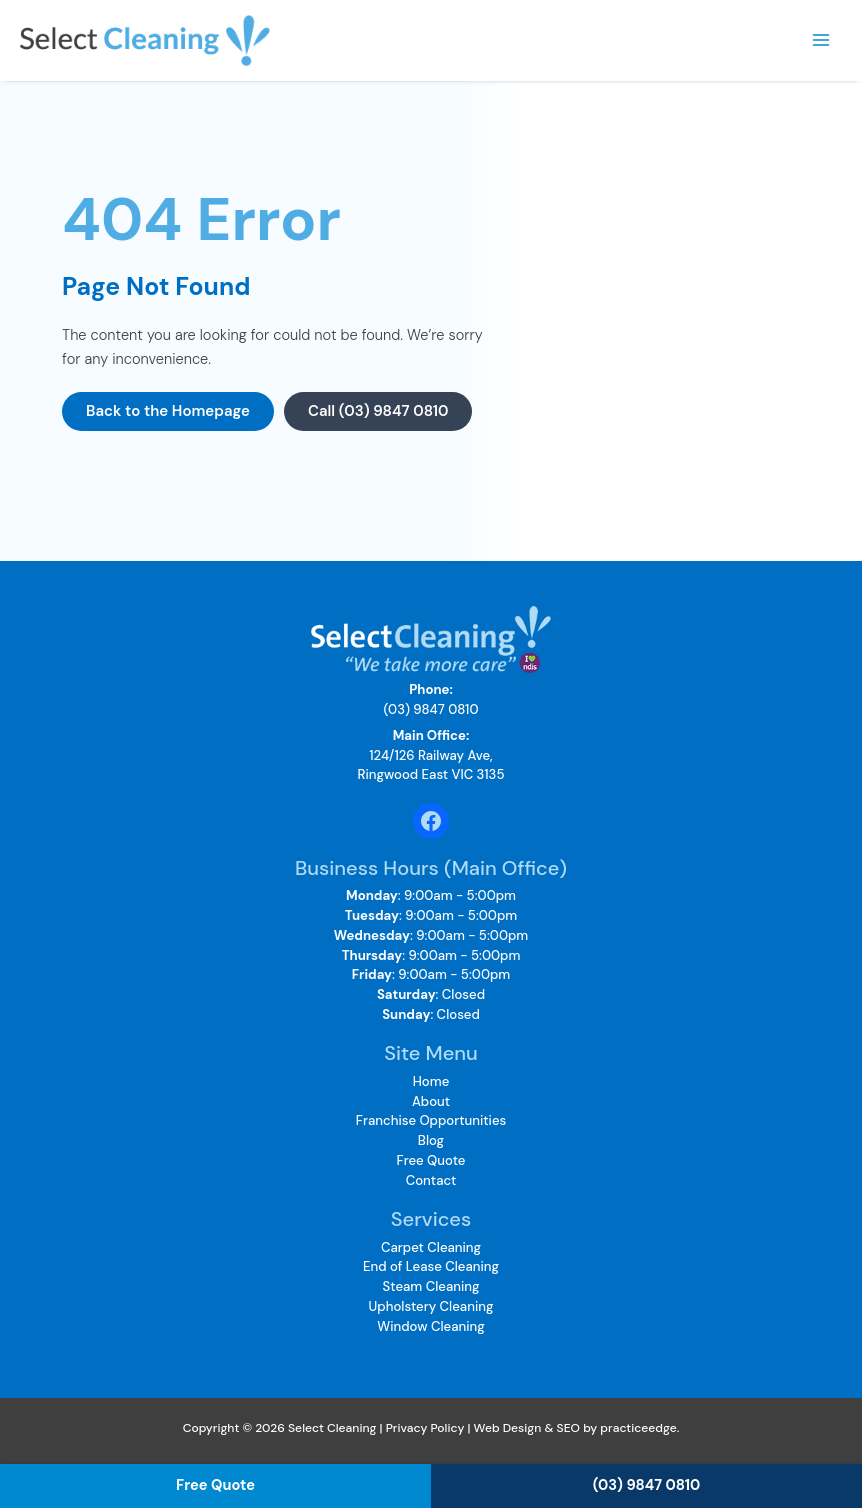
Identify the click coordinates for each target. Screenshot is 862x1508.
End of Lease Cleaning (431, 1266)
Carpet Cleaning (431, 1247)
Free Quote (431, 1160)
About (431, 1101)
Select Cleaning (288, 39)
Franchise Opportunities (431, 1120)
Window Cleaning (430, 1326)
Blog (431, 1140)
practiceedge (638, 1428)
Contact (431, 1180)
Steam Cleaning (431, 1286)
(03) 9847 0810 (431, 709)
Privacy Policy (425, 1428)
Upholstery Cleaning (431, 1306)
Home (431, 1081)
